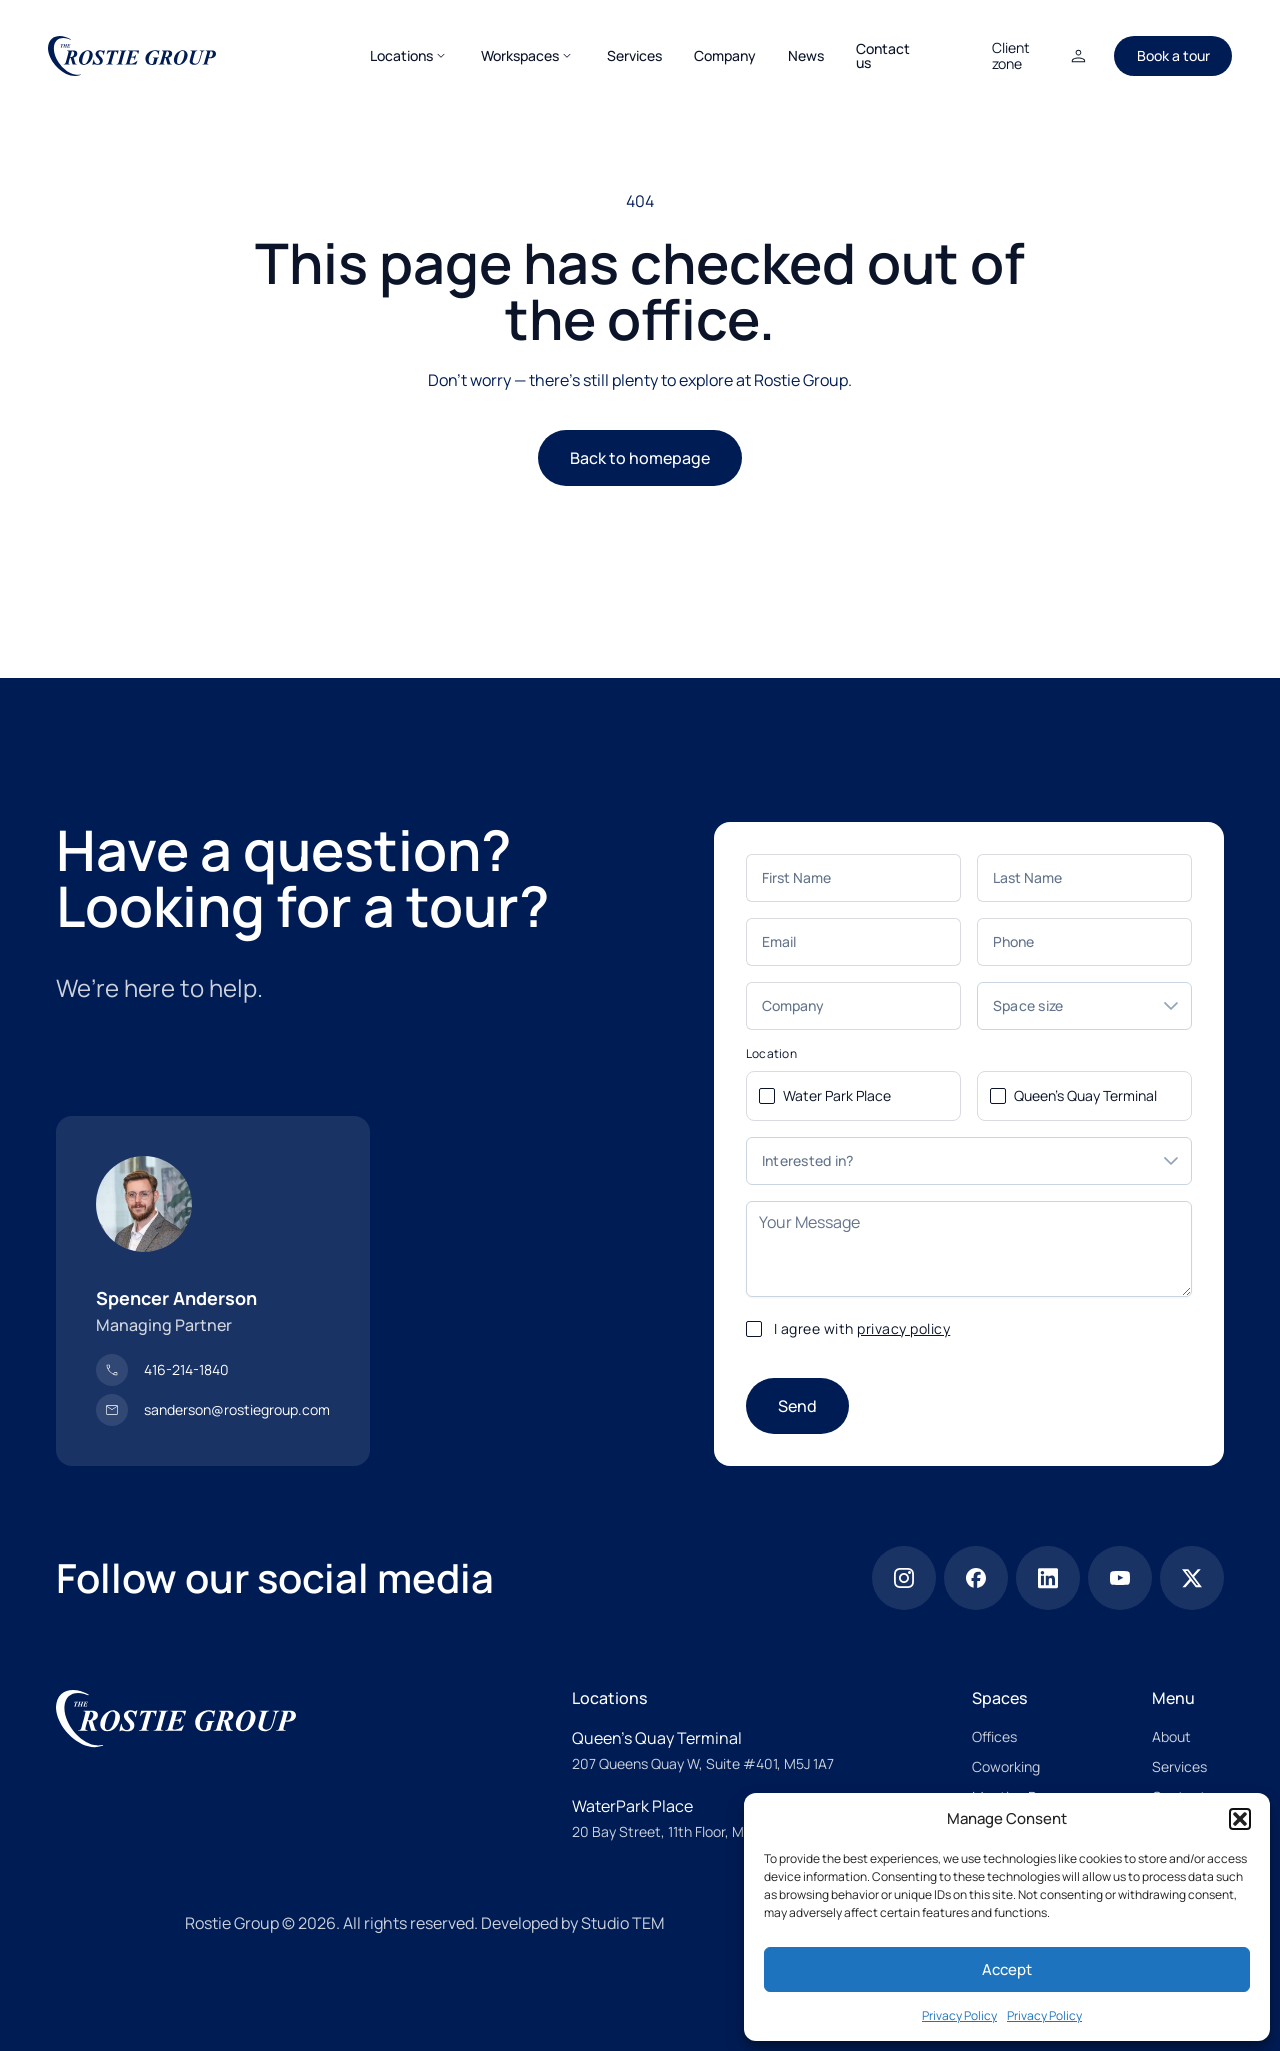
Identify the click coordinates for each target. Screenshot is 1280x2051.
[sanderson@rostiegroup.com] (213, 1410)
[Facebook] (976, 1578)
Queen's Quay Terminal (1085, 1095)
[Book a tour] (1173, 56)
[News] (806, 55)
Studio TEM (622, 1923)
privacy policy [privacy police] (903, 1328)
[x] (1192, 1578)
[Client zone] (1041, 56)
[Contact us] (883, 55)
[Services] (634, 55)
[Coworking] (1006, 1767)
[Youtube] (1120, 1578)
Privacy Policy (959, 2015)
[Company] (725, 55)
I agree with (862, 1328)
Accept (1007, 1969)
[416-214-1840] (162, 1370)
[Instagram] (904, 1578)
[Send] (797, 1406)
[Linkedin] (1048, 1578)
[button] (1240, 1819)
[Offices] (994, 1737)
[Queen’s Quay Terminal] (703, 1738)
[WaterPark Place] (679, 1806)
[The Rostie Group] (132, 56)
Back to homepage (640, 458)
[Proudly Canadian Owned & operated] (104, 1922)
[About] (1171, 1737)
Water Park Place (837, 1095)
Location (771, 1054)
